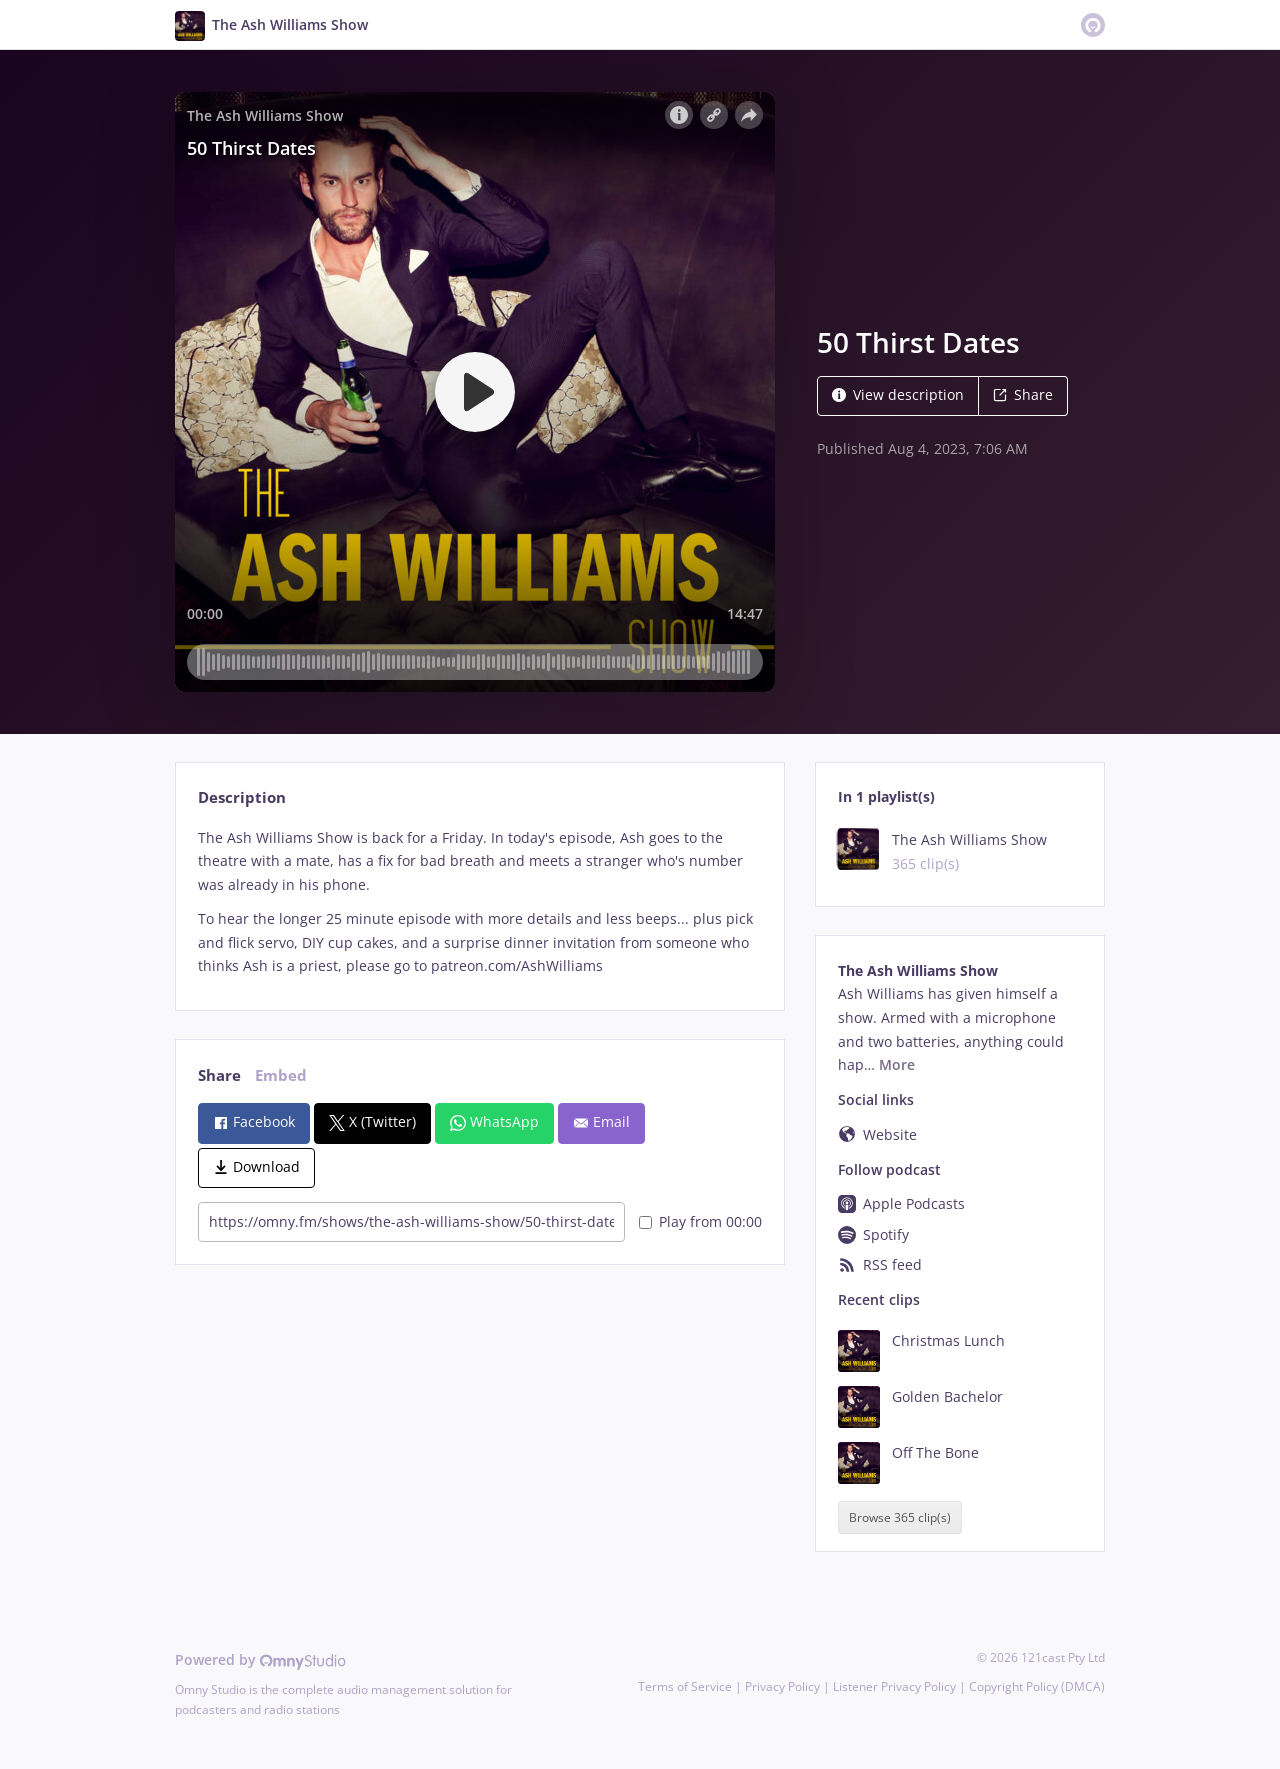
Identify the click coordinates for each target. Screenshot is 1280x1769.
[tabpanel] (479, 902)
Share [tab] (219, 1075)
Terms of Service (685, 1686)
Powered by (260, 1659)
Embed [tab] (281, 1075)
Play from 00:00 (700, 1221)
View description (898, 394)
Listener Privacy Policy (894, 1686)
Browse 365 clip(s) (900, 1517)
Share (1023, 394)
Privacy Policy (782, 1686)
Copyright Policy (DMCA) (1037, 1686)
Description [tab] (242, 797)
